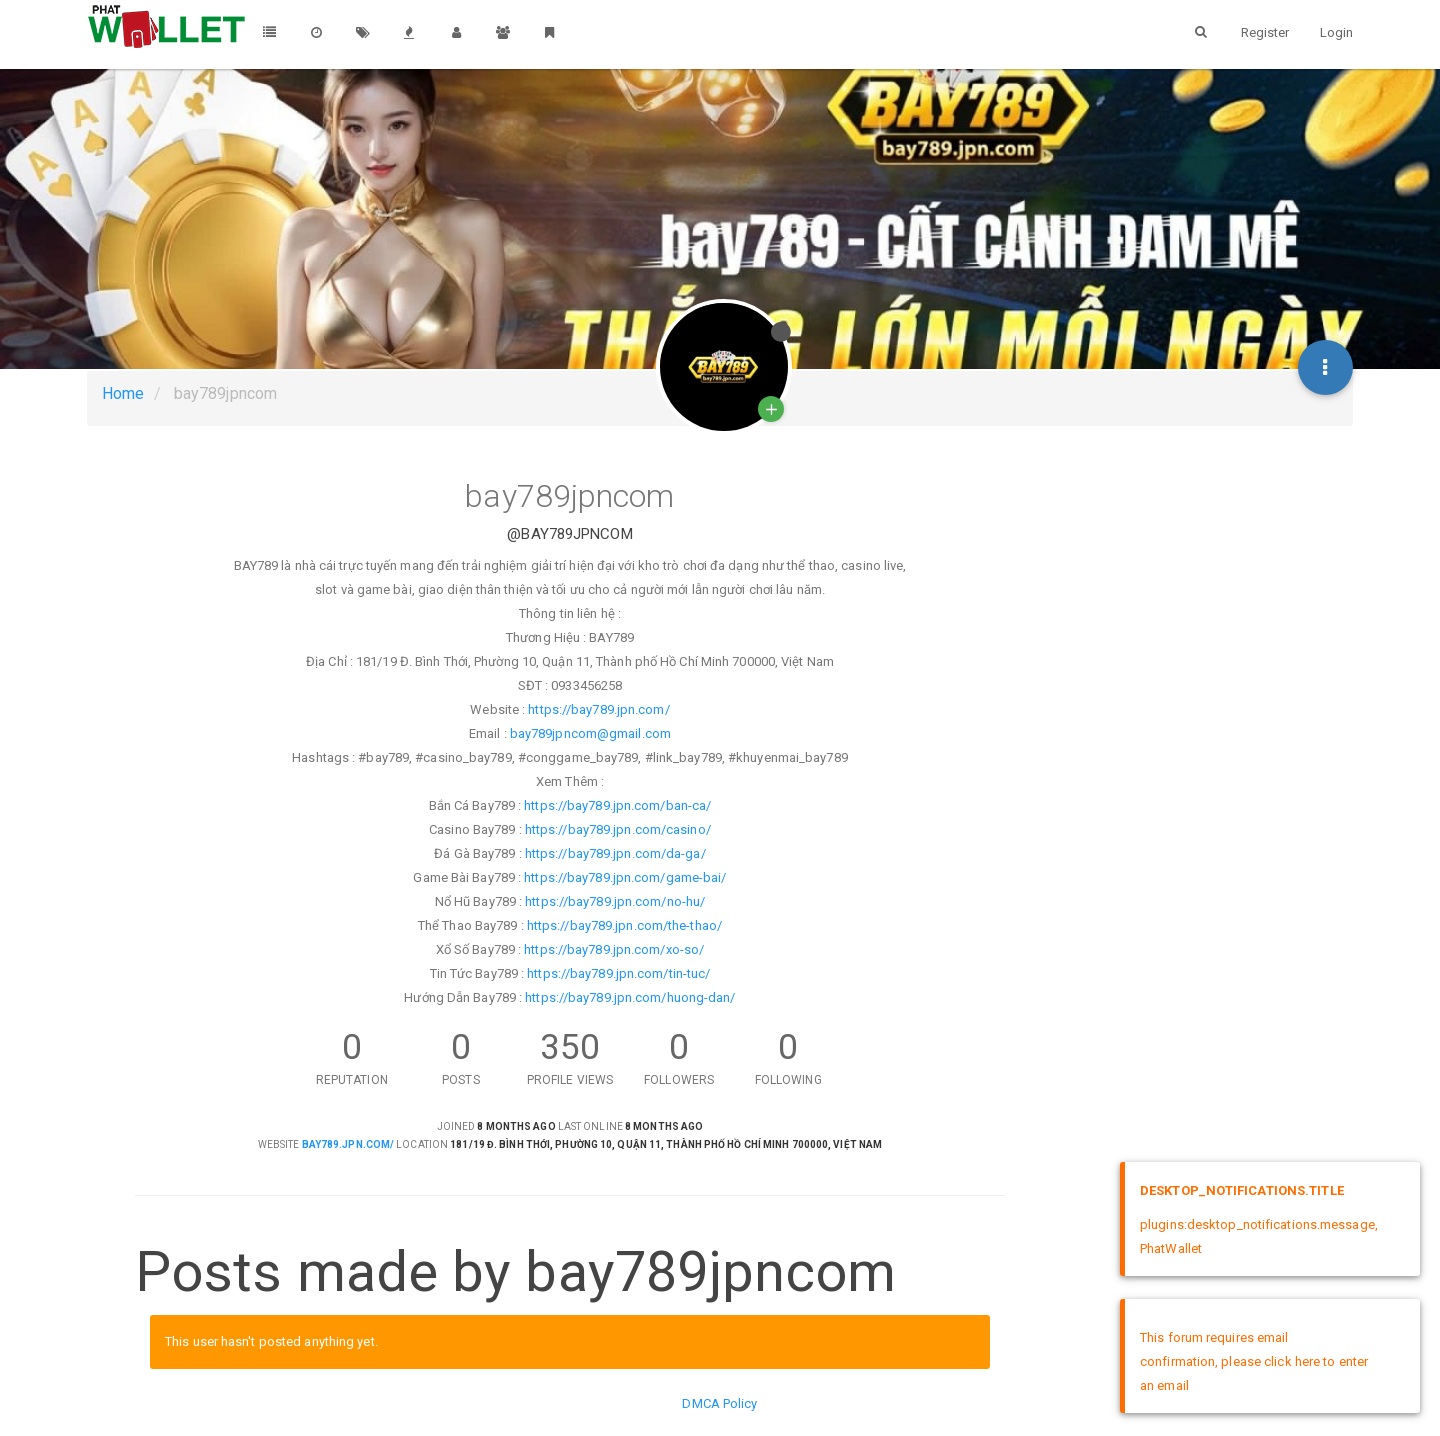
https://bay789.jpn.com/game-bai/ (625, 877)
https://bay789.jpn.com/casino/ (618, 829)
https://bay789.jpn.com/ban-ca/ (617, 805)
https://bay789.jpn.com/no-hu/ (615, 901)
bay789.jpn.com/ (348, 1144)
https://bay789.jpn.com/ (598, 709)
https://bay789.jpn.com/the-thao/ (624, 925)
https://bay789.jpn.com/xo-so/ (614, 949)
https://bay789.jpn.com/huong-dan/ (630, 997)
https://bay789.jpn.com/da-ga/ (615, 853)
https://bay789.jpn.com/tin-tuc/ (618, 973)
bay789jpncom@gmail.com (590, 733)
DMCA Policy (719, 1403)
